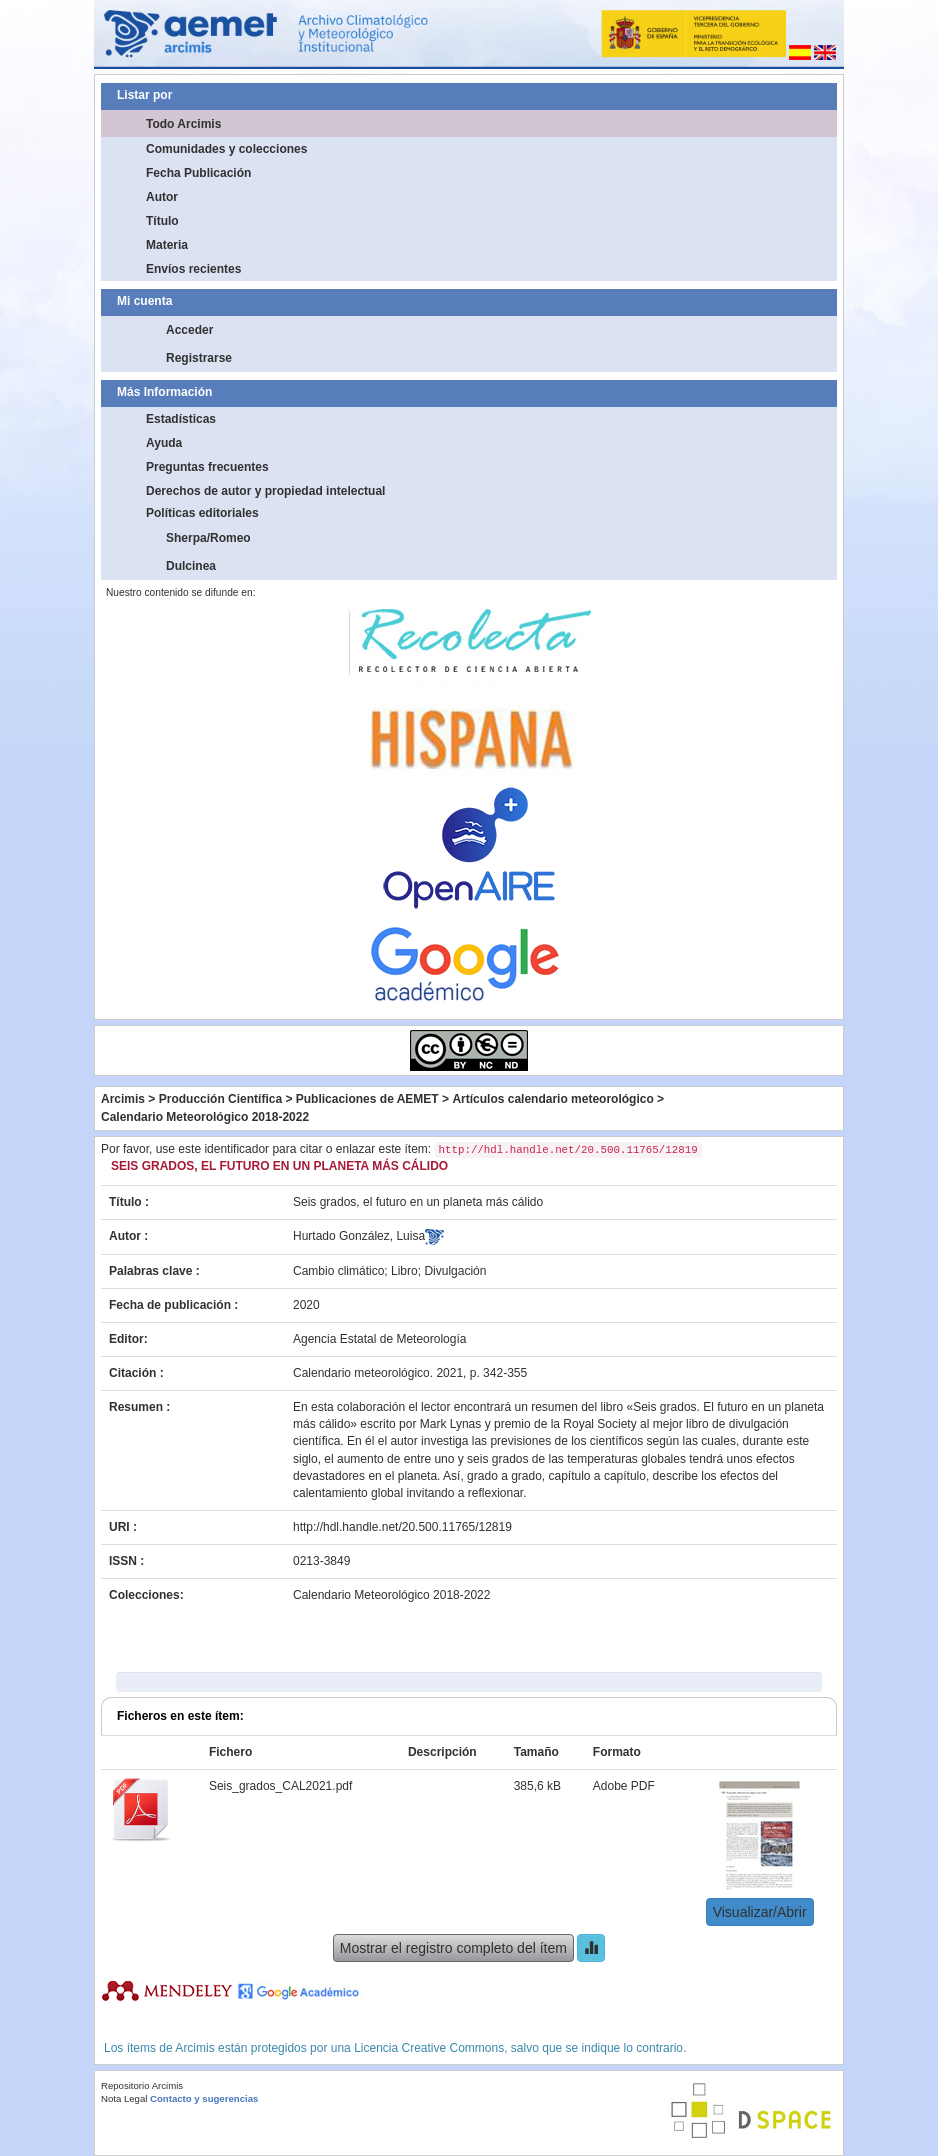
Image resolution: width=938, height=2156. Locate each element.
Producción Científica (220, 1099)
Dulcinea (191, 566)
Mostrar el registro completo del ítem (453, 1948)
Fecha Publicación (198, 173)
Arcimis (123, 1099)
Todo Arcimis (183, 124)
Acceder (189, 330)
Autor (162, 197)
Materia (167, 245)
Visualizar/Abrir (760, 1912)
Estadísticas (181, 419)
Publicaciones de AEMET (367, 1099)
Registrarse (199, 358)
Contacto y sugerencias (204, 2098)
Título (162, 221)
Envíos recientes (193, 269)
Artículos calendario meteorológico (552, 1099)
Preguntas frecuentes (207, 467)
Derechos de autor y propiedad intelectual (265, 491)
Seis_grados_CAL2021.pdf (280, 1786)
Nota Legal (124, 2098)
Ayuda (164, 443)
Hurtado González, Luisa (359, 1236)
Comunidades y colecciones (226, 149)
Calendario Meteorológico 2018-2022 (205, 1117)
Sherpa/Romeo (208, 538)
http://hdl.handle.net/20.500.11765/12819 (402, 1527)
